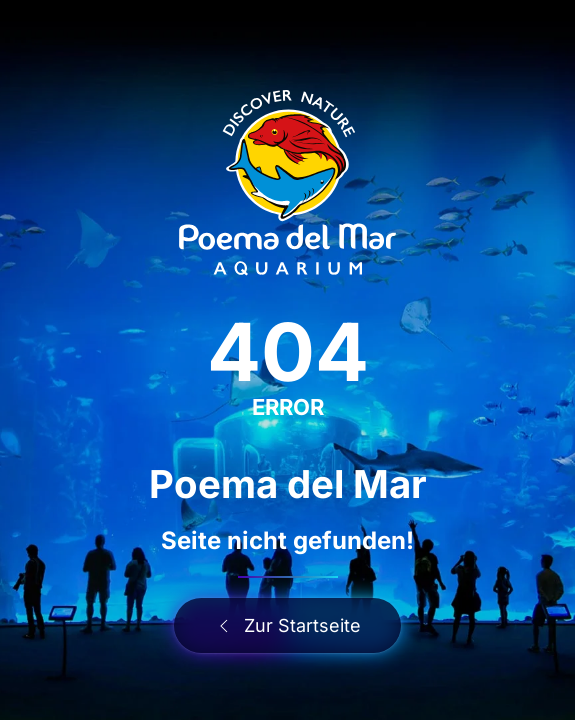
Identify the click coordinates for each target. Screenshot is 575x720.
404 (288, 351)
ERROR (288, 407)
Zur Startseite (287, 625)
